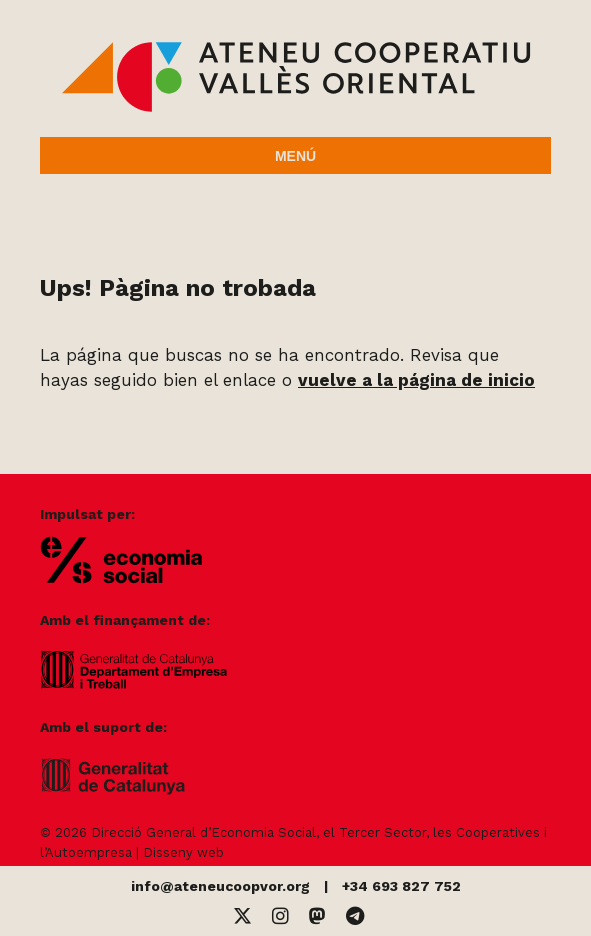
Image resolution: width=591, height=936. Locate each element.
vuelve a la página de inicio (416, 380)
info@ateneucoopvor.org (220, 886)
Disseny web (183, 852)
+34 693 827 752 (401, 886)
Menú (295, 156)
